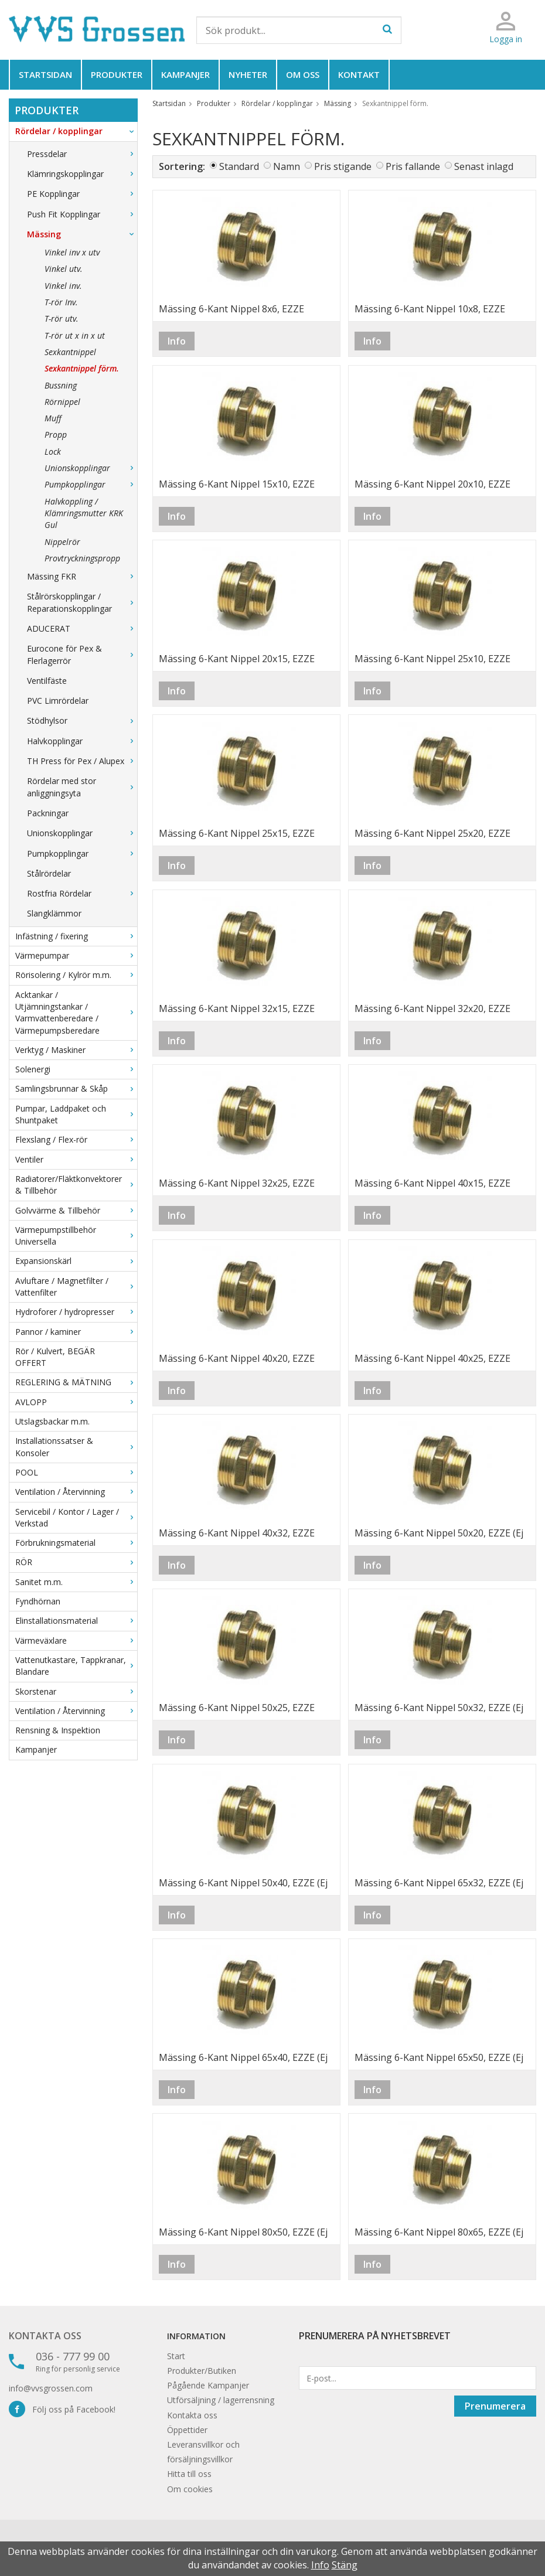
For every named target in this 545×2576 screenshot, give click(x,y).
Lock (53, 451)
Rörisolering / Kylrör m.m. (76, 974)
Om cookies (190, 2489)
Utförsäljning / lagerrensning (220, 2399)
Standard (239, 166)
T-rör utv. (62, 318)
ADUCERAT (82, 628)
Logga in (505, 39)
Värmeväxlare (76, 1640)
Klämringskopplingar (82, 173)
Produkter (116, 74)
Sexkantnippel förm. (82, 368)
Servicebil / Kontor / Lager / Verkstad (76, 1517)
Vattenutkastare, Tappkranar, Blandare (76, 1665)
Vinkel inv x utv (72, 252)
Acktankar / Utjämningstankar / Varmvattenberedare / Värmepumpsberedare (76, 1012)
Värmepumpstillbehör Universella (76, 1235)
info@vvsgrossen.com (51, 2388)
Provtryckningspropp (82, 558)
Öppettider (187, 2429)
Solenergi (76, 1069)
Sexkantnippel (70, 351)
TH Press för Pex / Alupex (82, 760)
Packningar (48, 813)
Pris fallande (413, 166)
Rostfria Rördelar (82, 893)
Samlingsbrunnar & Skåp (76, 1088)
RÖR (76, 1562)
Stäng (344, 2564)
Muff (53, 418)
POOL (76, 1472)
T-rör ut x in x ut (75, 335)
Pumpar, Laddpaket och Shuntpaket (76, 1114)
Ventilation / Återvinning (76, 1491)
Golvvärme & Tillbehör (76, 1210)
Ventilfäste (47, 680)
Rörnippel (62, 401)
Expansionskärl (76, 1260)
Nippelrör (62, 541)
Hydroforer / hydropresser (76, 1311)
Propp (56, 434)
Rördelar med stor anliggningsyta (82, 786)
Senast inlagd (483, 166)
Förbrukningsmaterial (76, 1542)
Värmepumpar (76, 955)
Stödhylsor (82, 720)
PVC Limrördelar (57, 700)
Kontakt (359, 74)
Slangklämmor (54, 913)
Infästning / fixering (76, 936)
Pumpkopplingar (91, 484)
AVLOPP (76, 1402)
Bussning (61, 385)
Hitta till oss (189, 2473)
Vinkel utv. (64, 268)
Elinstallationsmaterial (76, 1620)
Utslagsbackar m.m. (52, 1421)
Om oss (302, 74)
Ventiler (76, 1159)
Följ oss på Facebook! (62, 2409)
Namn (286, 166)
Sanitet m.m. (76, 1581)
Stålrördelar (49, 873)
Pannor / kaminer (76, 1331)
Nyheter (248, 74)
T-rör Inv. (61, 302)
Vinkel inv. (63, 285)
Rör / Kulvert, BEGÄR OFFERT (55, 1356)
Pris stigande (343, 166)
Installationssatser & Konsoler (76, 1446)
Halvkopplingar (82, 741)
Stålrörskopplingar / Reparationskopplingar (82, 602)
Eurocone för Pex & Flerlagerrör (82, 654)
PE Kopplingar (82, 193)
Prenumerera (495, 2406)
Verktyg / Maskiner (76, 1049)
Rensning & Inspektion (57, 1730)
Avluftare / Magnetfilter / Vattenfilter (76, 1286)
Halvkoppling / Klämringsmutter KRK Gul (84, 513)
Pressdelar (82, 153)
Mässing (82, 234)
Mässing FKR (82, 576)
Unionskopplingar (91, 467)
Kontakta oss (45, 2335)
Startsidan (45, 74)
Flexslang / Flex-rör (76, 1139)
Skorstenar (76, 1691)
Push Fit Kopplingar (82, 214)
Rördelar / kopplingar (76, 131)
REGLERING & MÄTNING (76, 1382)
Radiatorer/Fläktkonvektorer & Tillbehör (76, 1184)
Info (177, 341)
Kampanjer (185, 74)
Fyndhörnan (37, 1601)
